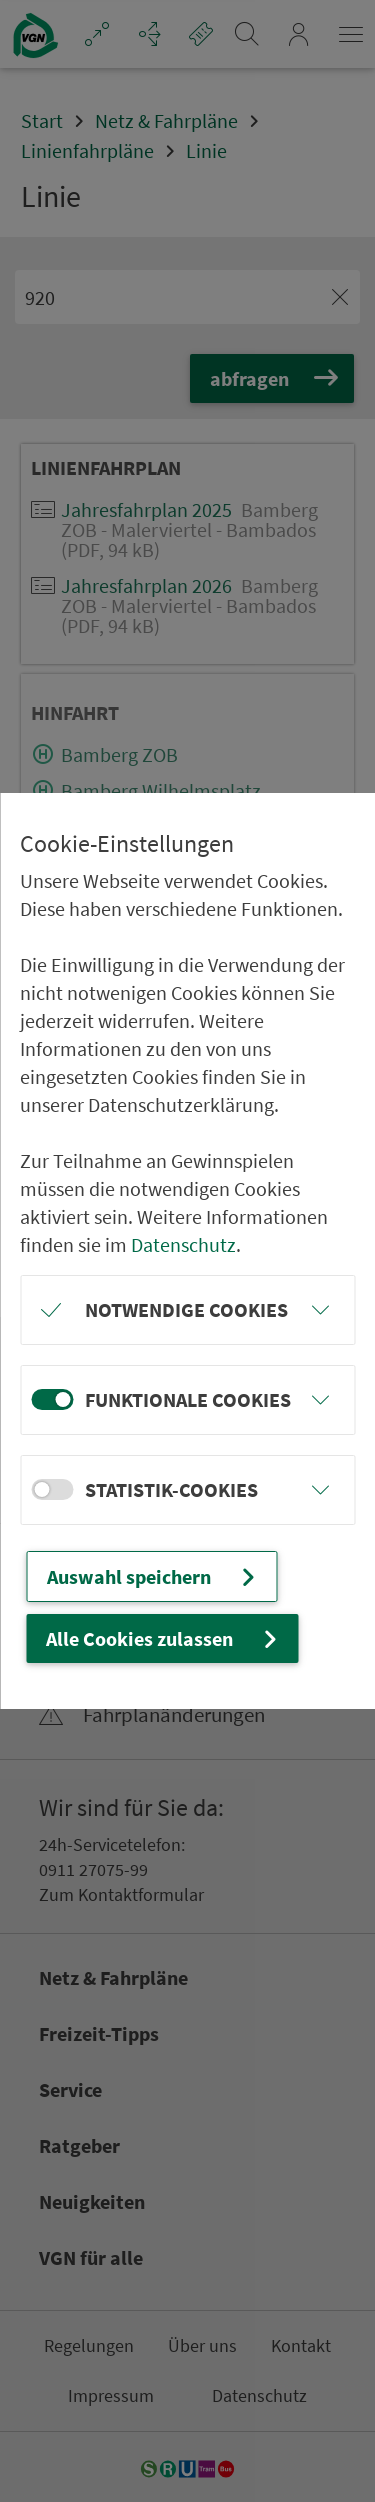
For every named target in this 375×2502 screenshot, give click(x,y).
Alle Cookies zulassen (164, 1638)
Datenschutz (183, 1244)
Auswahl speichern (153, 1576)
